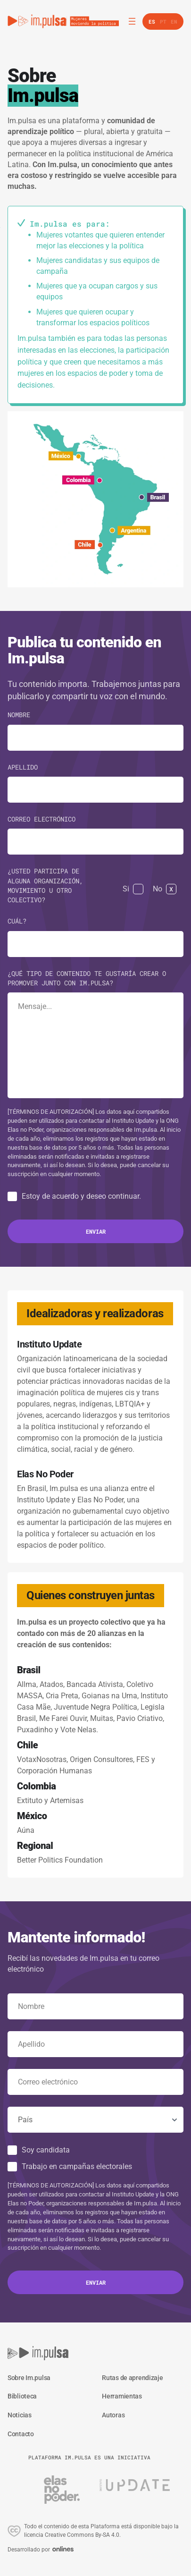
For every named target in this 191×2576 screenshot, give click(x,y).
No (157, 888)
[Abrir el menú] (132, 21)
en (174, 21)
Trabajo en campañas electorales (77, 2166)
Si (126, 888)
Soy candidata (46, 2149)
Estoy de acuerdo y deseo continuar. (81, 1196)
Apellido (23, 767)
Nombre (19, 714)
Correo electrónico (41, 818)
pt (163, 21)
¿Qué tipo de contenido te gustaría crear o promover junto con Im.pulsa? (87, 978)
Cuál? (17, 920)
